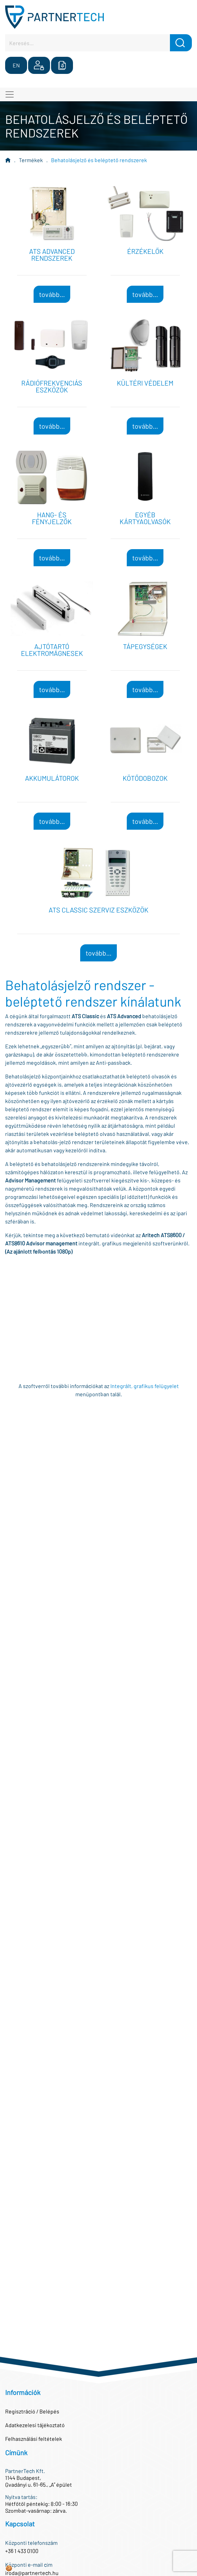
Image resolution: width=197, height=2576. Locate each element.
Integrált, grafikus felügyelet (144, 1386)
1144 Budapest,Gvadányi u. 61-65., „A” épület (38, 2481)
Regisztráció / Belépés (32, 2411)
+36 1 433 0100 (21, 2551)
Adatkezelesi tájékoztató (35, 2425)
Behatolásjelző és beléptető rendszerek (99, 160)
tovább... (52, 294)
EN (16, 65)
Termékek (31, 160)
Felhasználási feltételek (33, 2438)
